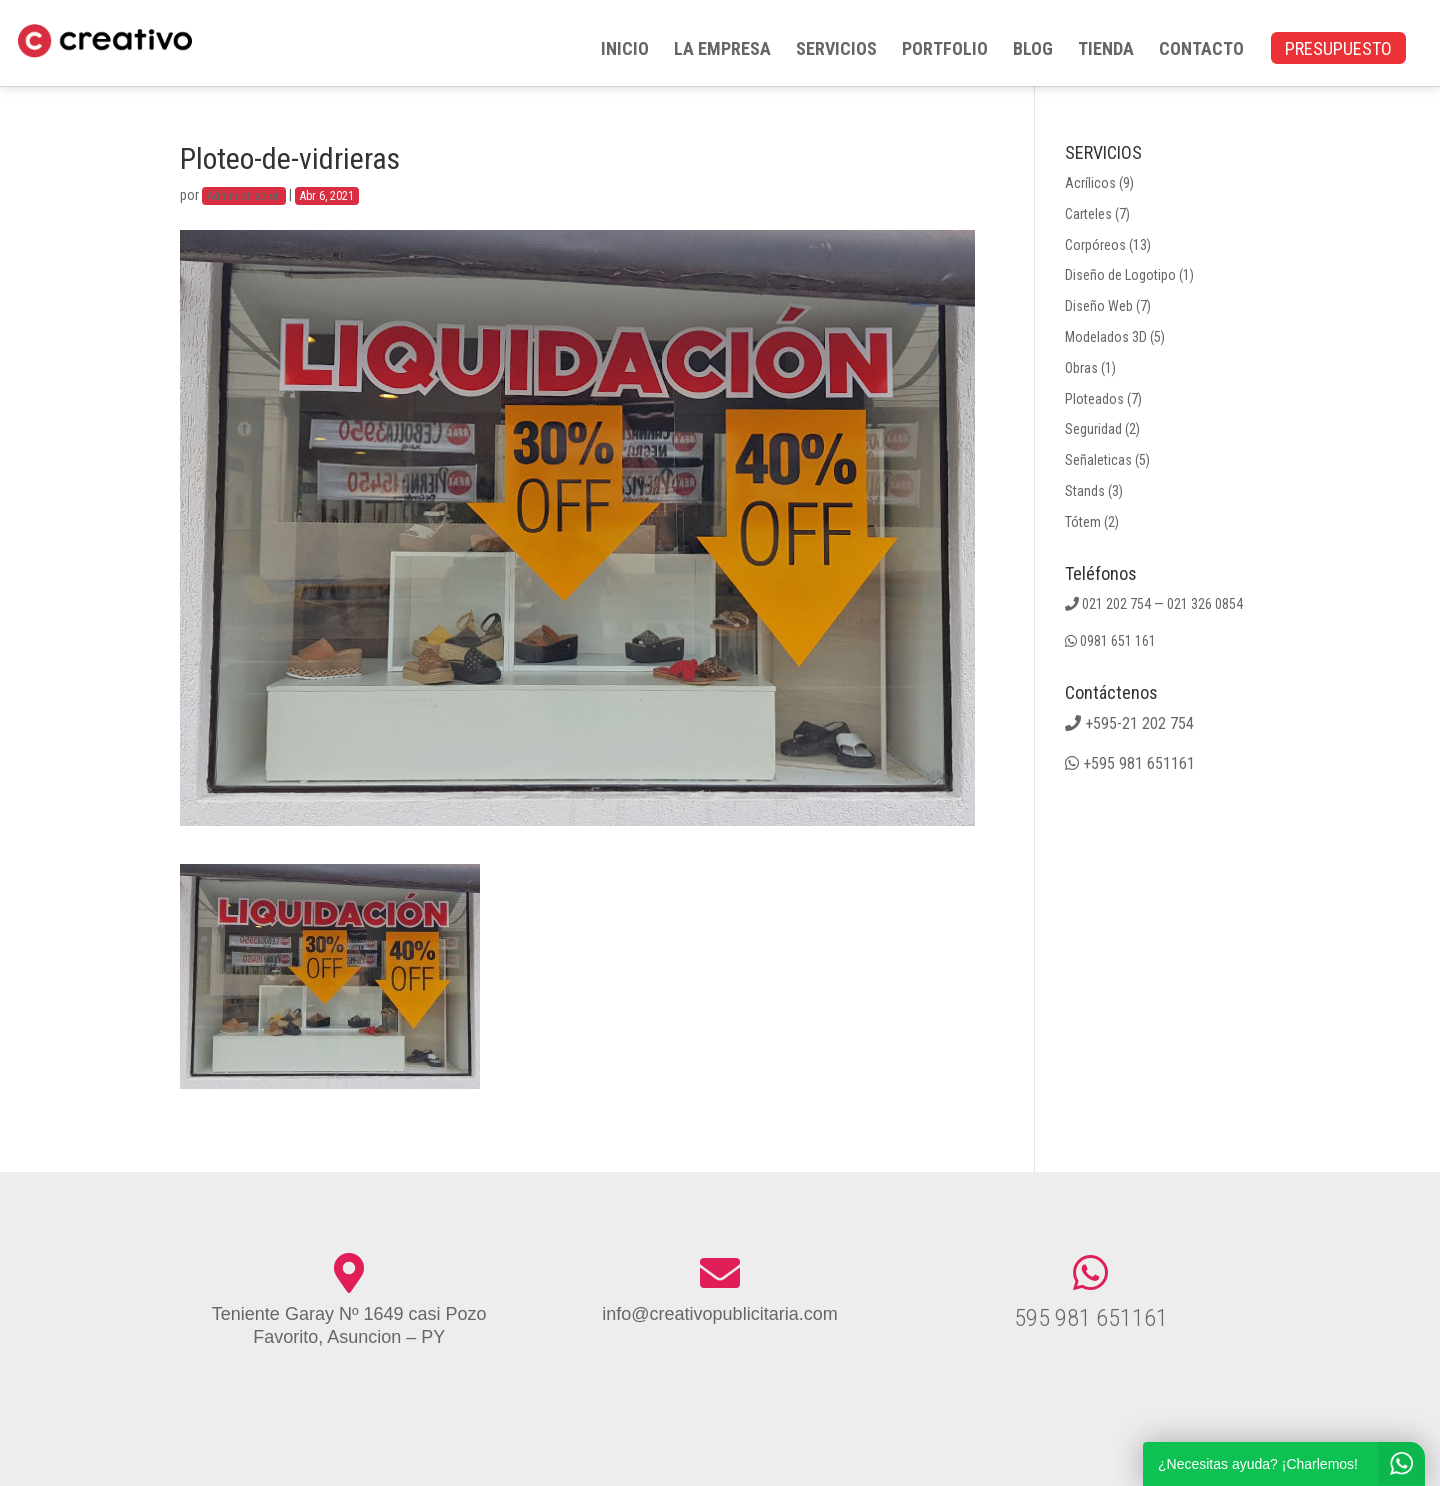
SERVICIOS (836, 50)
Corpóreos (1095, 245)
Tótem (1083, 522)
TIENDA (1106, 50)
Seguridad (1093, 429)
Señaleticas (1098, 460)
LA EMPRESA (722, 50)
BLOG (1033, 50)
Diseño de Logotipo (1120, 275)
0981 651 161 (1118, 641)
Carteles (1088, 214)
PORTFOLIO (945, 50)
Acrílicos (1090, 183)
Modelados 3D (1106, 337)
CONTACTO (1201, 50)
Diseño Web (1099, 306)
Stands (1085, 491)
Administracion (244, 196)
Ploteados (1094, 399)
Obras (1081, 368)
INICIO (625, 50)
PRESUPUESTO (1338, 50)
